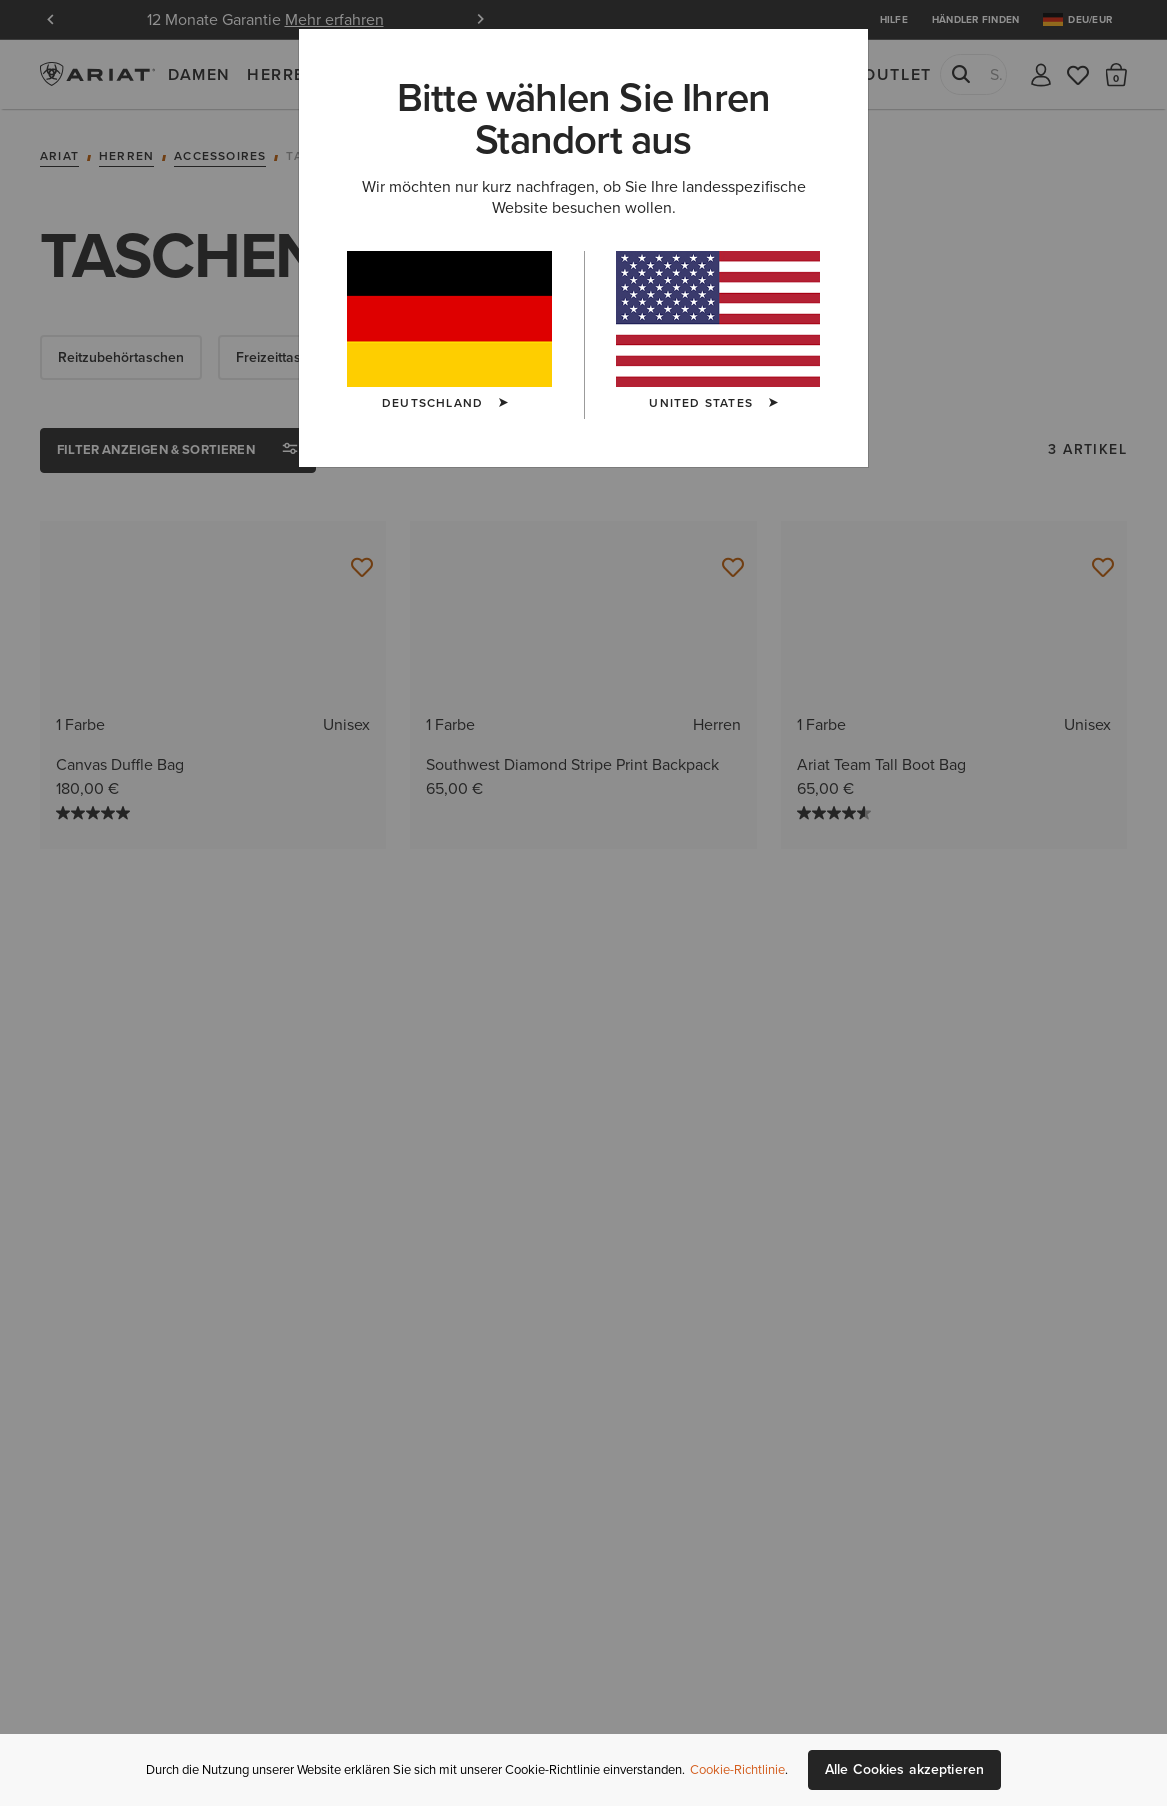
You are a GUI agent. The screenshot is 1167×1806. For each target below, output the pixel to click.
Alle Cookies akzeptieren (904, 1769)
